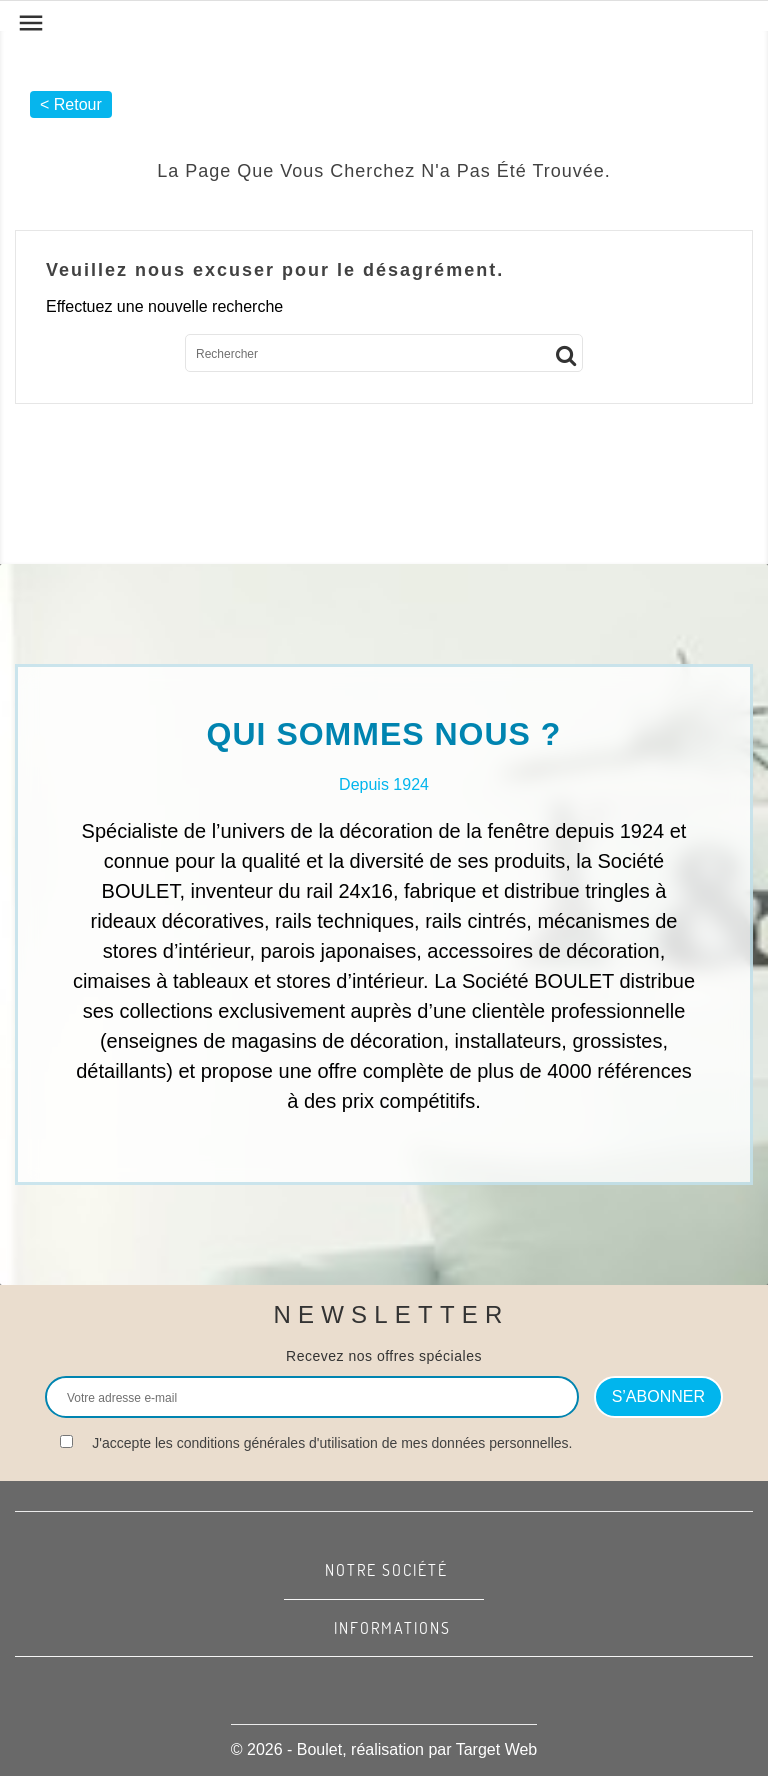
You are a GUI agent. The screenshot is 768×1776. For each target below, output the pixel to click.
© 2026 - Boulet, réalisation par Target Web (384, 1749)
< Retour (71, 104)
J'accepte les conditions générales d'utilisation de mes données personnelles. (332, 1443)
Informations (392, 1628)
